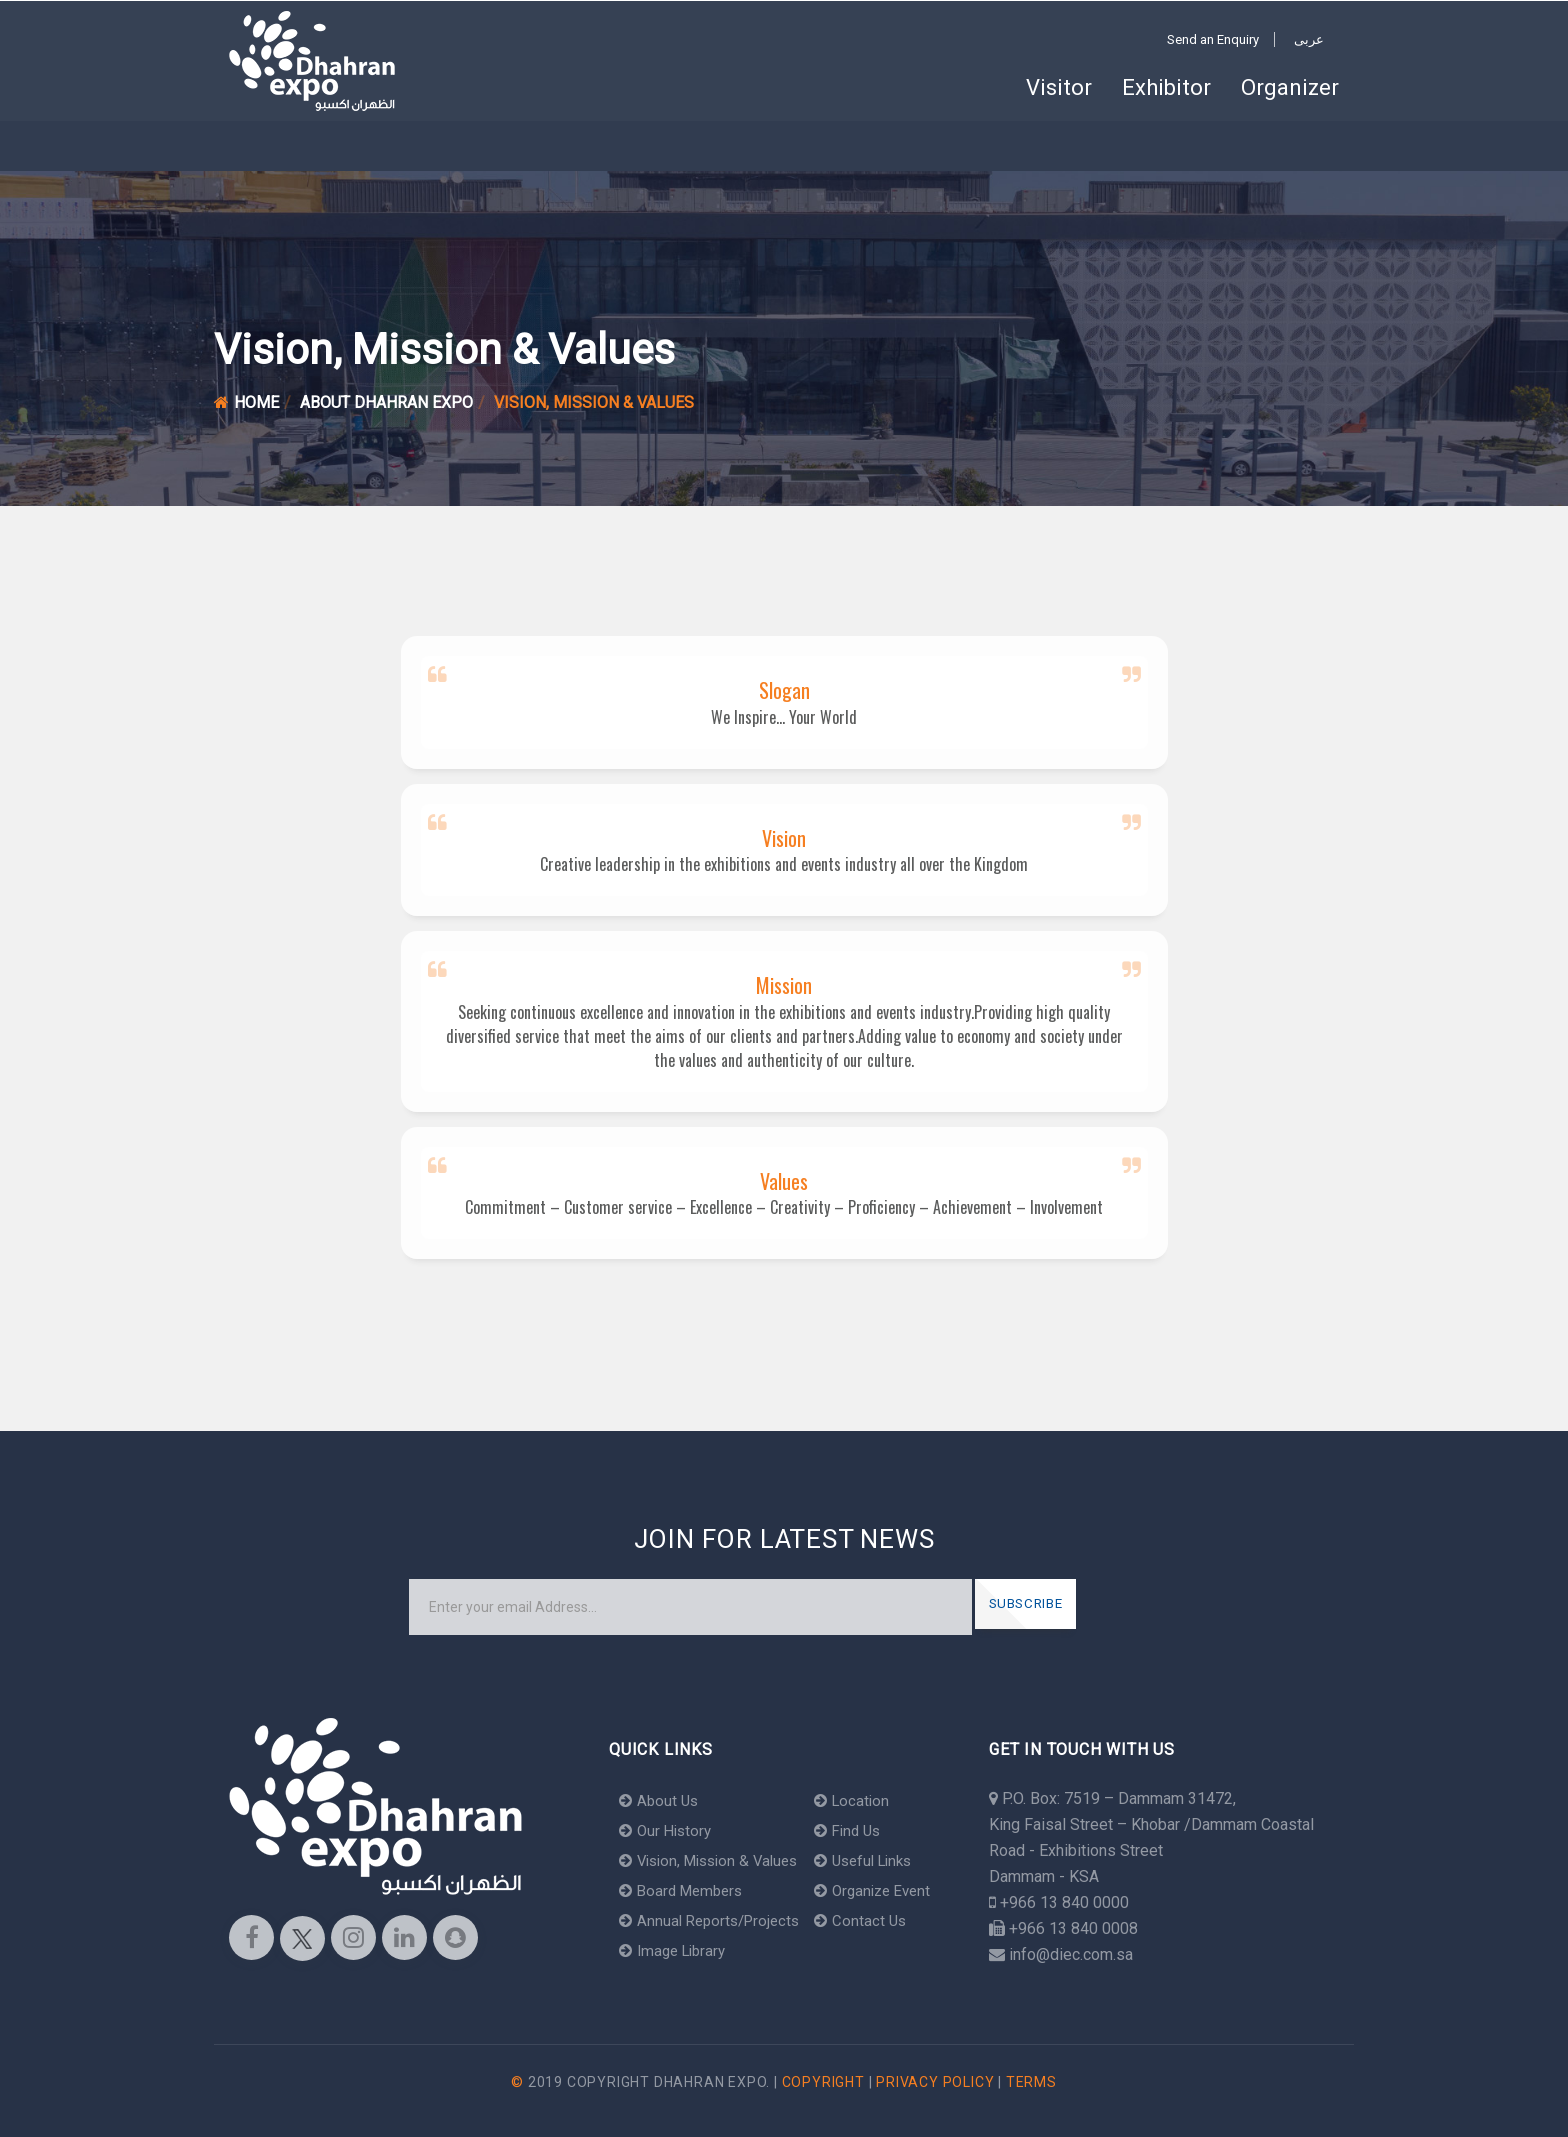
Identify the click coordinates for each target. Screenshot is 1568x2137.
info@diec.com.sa (1071, 1954)
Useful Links (880, 1860)
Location (866, 1800)
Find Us (863, 1830)
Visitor (1059, 88)
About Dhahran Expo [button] (520, 145)
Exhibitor (1166, 88)
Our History (668, 1830)
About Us (660, 1800)
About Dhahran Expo (386, 402)
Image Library (676, 1950)
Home (261, 145)
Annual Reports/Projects (714, 1920)
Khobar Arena (359, 145)
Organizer (1290, 88)
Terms (1031, 2082)
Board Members (685, 1890)
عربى (1309, 39)
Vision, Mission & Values (715, 1860)
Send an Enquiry (1213, 39)
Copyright (823, 2082)
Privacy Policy (935, 2082)
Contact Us (874, 1920)
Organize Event (889, 1890)
